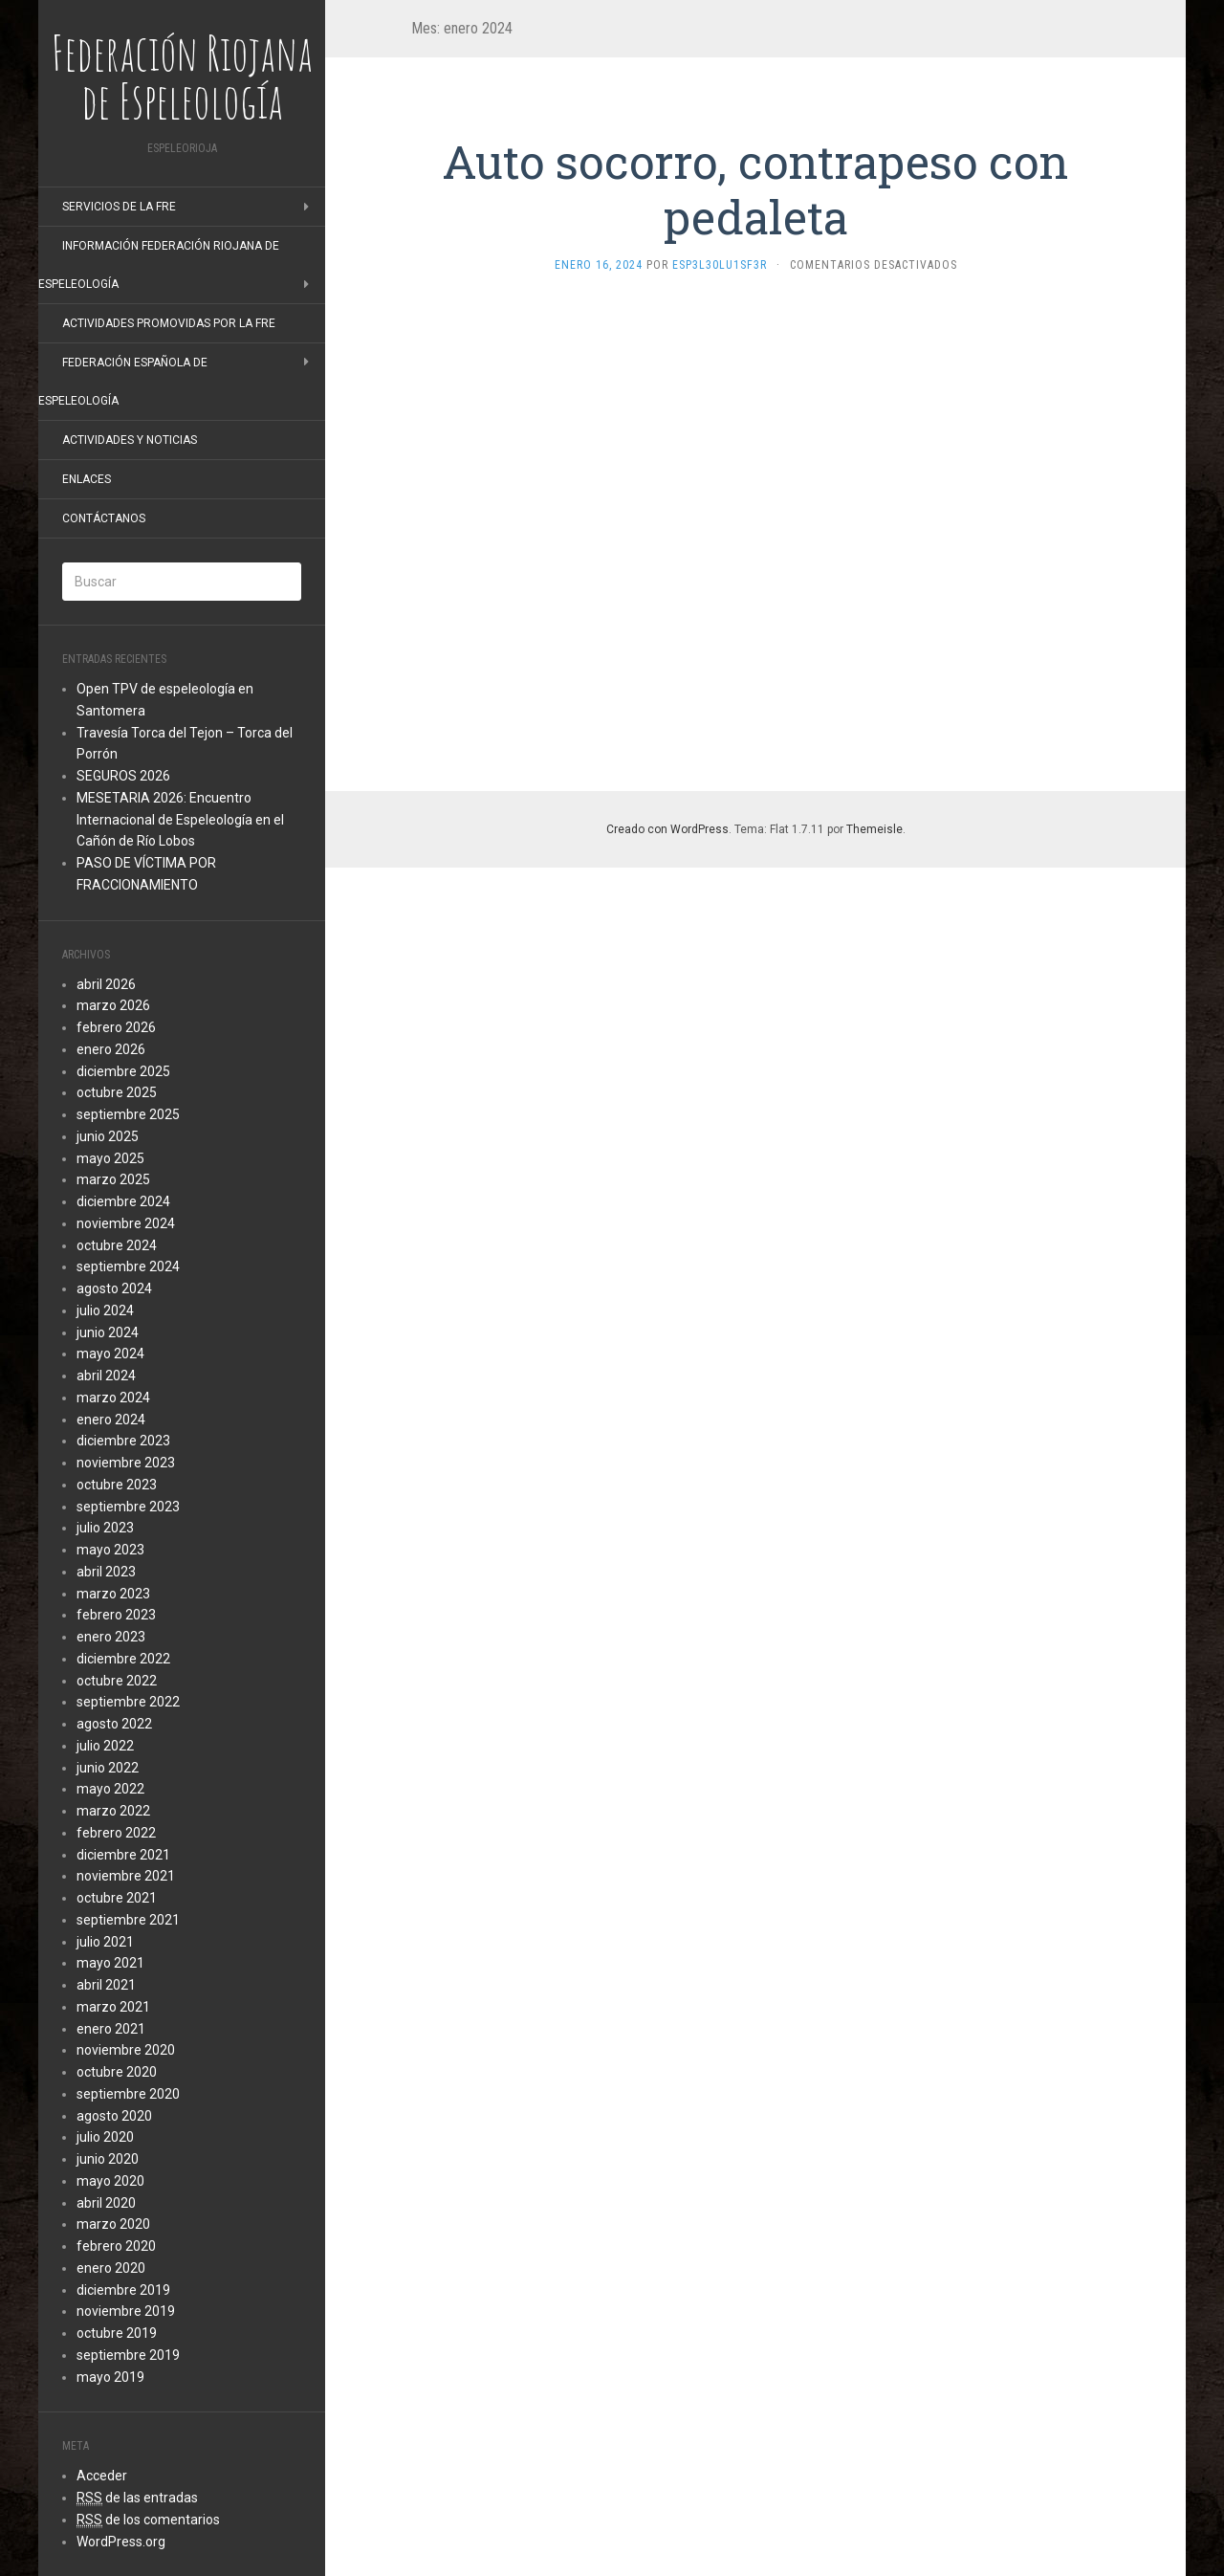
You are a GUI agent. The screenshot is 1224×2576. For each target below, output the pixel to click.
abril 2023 (106, 1571)
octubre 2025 (116, 1092)
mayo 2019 (110, 2377)
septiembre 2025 (128, 1114)
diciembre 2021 (123, 1854)
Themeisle (874, 829)
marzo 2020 (113, 2224)
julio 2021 (105, 1941)
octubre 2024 (116, 1245)
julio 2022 (105, 1745)
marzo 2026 (113, 1005)
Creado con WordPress (667, 829)
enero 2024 (110, 1419)
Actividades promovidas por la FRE (168, 323)
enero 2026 (110, 1049)
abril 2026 (106, 984)
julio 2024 (105, 1310)
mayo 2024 (110, 1353)
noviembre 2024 (125, 1223)
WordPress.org (120, 2541)
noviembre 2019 (125, 2311)
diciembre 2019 (123, 2290)
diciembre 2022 (123, 1658)
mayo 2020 (110, 2181)
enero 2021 (110, 2029)
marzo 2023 (113, 1593)
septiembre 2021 (128, 1919)
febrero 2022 (116, 1832)
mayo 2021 (110, 1963)
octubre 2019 (116, 2333)
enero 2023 (110, 1636)
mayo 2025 (110, 1158)
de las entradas (137, 2498)
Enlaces (86, 479)
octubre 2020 (116, 2072)
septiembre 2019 (128, 2355)
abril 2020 (106, 2203)
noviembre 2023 (125, 1462)
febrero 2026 (116, 1027)
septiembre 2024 (128, 1266)
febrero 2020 (116, 2246)
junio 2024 (107, 1332)
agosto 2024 (114, 1288)
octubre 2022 (116, 1680)
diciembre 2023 (123, 1440)
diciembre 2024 (123, 1201)
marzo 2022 (113, 1810)
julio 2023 (105, 1527)
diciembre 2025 (123, 1071)
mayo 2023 (110, 1549)
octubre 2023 (116, 1484)
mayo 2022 (110, 1788)
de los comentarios (148, 2520)
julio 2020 (105, 2137)
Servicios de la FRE (119, 206)
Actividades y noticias (129, 440)
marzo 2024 (113, 1397)
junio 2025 (107, 1136)
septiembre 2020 (128, 2094)
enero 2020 (110, 2268)
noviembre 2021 (125, 1875)
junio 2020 (107, 2159)
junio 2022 (107, 1767)
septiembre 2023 (128, 1506)
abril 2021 (106, 1985)
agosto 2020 (114, 2116)
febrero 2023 (116, 1614)
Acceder (101, 2475)
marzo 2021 (113, 2007)
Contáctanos (103, 518)
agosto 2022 (114, 1723)
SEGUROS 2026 (123, 775)
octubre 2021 (116, 1897)
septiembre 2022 (128, 1701)
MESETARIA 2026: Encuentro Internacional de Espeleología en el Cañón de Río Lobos (180, 819)
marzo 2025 (113, 1179)
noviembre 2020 (125, 2050)
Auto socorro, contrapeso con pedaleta (755, 189)
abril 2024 (106, 1375)
